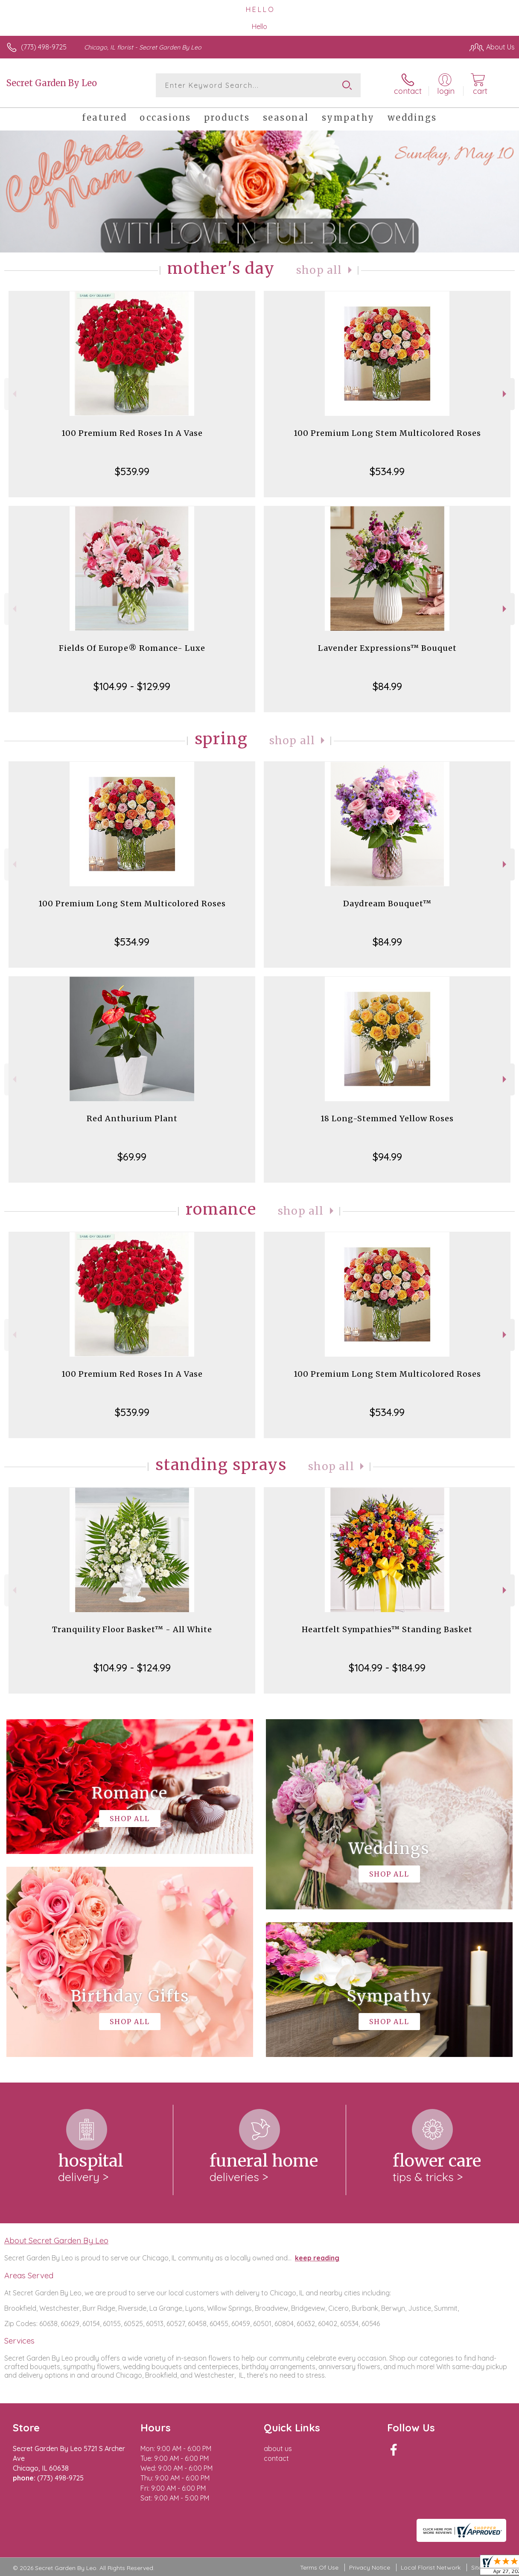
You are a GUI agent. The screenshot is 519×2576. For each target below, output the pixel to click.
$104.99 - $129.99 (131, 686)
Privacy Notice (369, 2567)
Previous (13, 394)
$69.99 (131, 1156)
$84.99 (387, 686)
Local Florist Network (431, 2567)
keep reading (317, 2258)
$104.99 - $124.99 (132, 1667)
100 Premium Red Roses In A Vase (132, 433)
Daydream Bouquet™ (387, 903)
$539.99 (132, 471)
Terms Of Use (319, 2567)
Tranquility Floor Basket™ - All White (132, 1629)
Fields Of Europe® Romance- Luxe (132, 648)
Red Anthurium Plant (132, 1118)
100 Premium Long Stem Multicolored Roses (387, 433)
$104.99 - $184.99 (387, 1667)
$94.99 (387, 1156)
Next (505, 394)
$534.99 (387, 471)
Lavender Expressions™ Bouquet (387, 648)
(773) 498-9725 (44, 47)
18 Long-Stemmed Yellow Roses (387, 1118)
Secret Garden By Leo (51, 83)
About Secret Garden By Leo (56, 2240)
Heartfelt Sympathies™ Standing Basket (387, 1629)
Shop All (319, 270)
